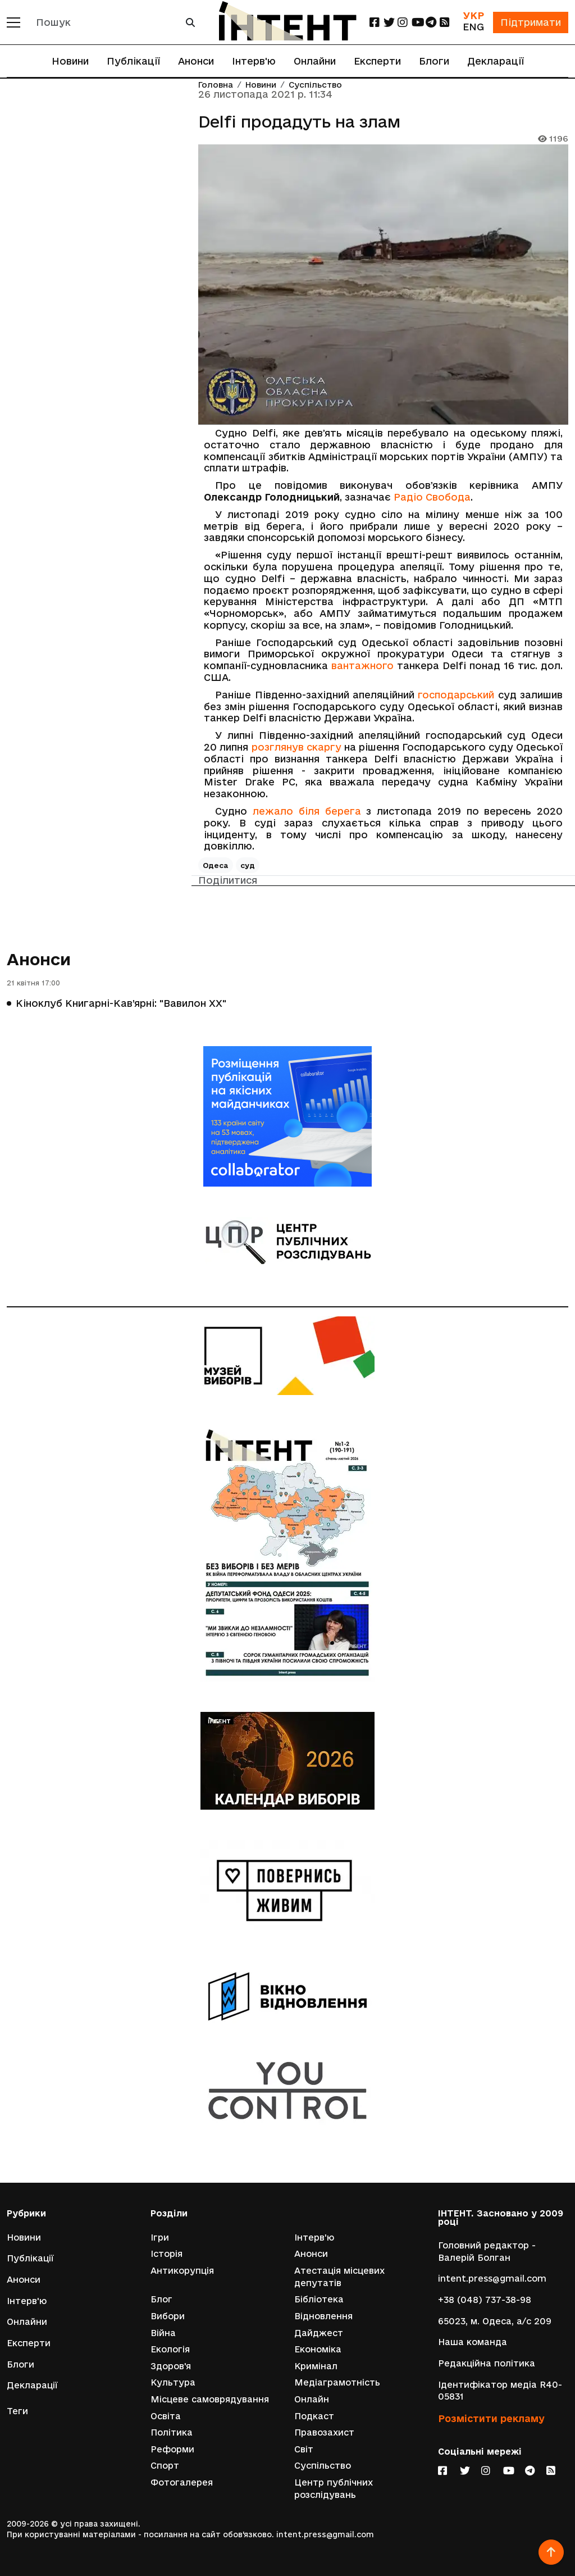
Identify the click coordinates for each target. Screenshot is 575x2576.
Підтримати (530, 22)
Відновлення (323, 2316)
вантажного (362, 665)
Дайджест (318, 2333)
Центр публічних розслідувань (333, 2489)
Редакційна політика (486, 2363)
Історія (166, 2254)
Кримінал (315, 2366)
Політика (171, 2432)
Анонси (196, 61)
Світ (303, 2449)
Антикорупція (182, 2270)
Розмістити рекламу (491, 2418)
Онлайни (315, 61)
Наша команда (472, 2342)
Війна (163, 2333)
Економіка (317, 2349)
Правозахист (324, 2432)
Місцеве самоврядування (209, 2399)
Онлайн (311, 2399)
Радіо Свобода (432, 497)
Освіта (165, 2416)
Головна (215, 85)
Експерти (377, 61)
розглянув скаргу (296, 747)
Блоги (434, 61)
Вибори (167, 2316)
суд (247, 865)
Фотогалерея (181, 2482)
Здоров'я (170, 2366)
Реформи (172, 2449)
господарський (456, 694)
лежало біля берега (306, 811)
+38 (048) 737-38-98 (484, 2300)
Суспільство (315, 85)
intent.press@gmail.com (492, 2278)
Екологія (170, 2349)
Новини (70, 61)
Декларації (495, 61)
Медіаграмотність (337, 2382)
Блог (161, 2299)
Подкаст (314, 2416)
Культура (172, 2382)
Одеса (216, 865)
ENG (473, 26)
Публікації (133, 61)
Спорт (164, 2465)
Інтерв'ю (254, 61)
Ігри (159, 2237)
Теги (17, 2411)
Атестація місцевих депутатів (339, 2277)
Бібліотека (319, 2299)
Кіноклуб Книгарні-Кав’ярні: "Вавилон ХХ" (121, 1003)
